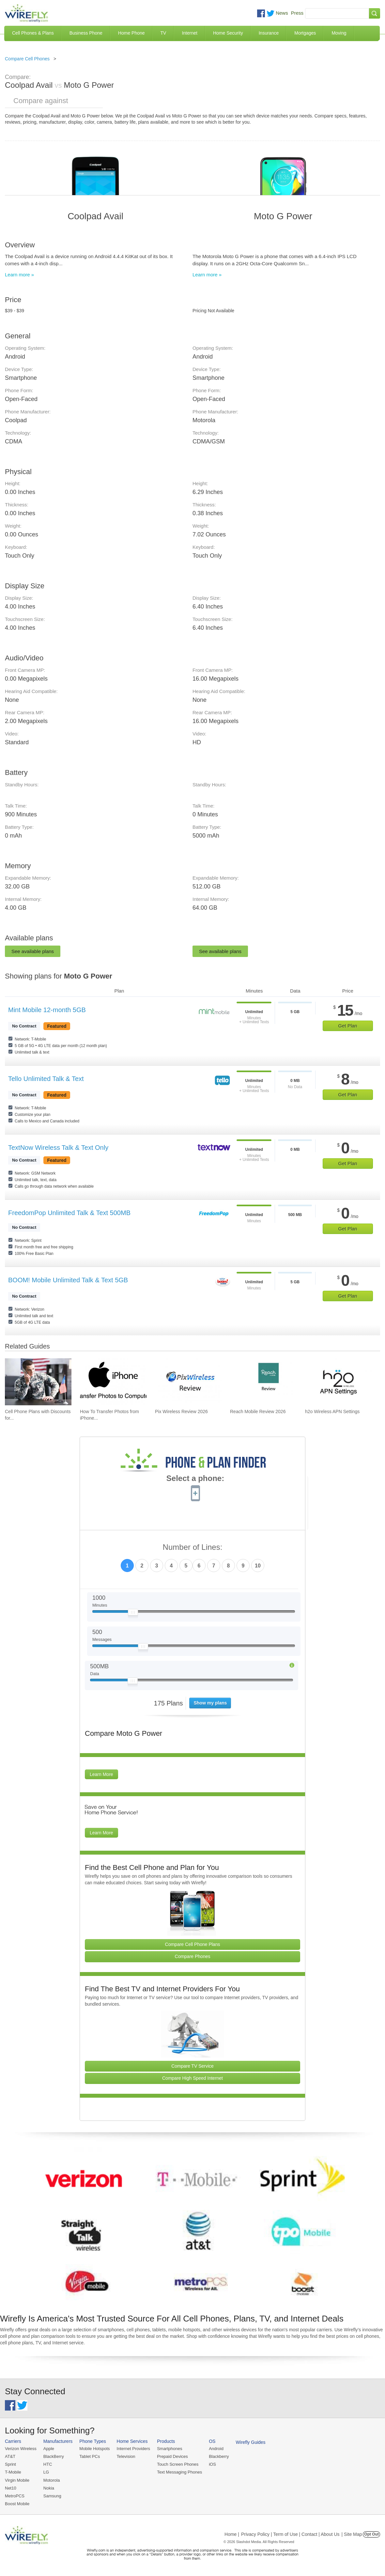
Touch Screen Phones (177, 2464)
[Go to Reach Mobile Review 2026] (263, 1381)
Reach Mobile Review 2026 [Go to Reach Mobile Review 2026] (257, 1411)
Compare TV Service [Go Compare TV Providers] (192, 2066)
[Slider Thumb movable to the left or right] (133, 1614)
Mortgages (305, 33)
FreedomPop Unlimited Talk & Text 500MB (69, 1213)
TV (163, 33)
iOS (212, 2464)
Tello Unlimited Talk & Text (46, 1078)
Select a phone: (195, 1479)
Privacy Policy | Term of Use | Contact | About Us (290, 2534)
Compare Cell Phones (27, 58)
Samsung (52, 2495)
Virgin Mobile (17, 2480)
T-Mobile (13, 2472)
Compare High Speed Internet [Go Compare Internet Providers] (192, 2078)
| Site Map (352, 2534)
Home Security (228, 33)
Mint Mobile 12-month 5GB (47, 1010)
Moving (338, 33)
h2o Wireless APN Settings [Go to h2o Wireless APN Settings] (332, 1411)
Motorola (51, 2480)
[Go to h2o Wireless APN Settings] (338, 1381)
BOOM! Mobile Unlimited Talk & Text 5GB (68, 1280)
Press (297, 13)
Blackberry (219, 2456)
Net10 (10, 2488)
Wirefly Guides (251, 2442)
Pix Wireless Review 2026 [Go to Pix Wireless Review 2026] (181, 1411)
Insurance (269, 33)
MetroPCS (14, 2495)
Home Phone (131, 33)
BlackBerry (53, 2456)
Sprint (10, 2464)
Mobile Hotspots (94, 2448)
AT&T (10, 2456)
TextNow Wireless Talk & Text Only (58, 1147)
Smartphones (169, 2448)
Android (216, 2448)
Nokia (48, 2488)
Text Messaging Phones (179, 2472)
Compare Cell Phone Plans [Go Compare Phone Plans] (192, 1944)
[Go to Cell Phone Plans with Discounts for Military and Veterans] (38, 1381)
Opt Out (371, 2534)
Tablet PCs (89, 2456)
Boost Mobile (17, 2503)
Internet (189, 33)
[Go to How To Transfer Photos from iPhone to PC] (113, 1381)
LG (46, 2472)
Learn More (101, 1774)
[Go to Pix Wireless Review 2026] (188, 1381)
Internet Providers (133, 2448)
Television (126, 2456)
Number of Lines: (193, 1547)
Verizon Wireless (21, 2448)
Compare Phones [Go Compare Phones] (192, 1956)
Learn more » (19, 274)
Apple (48, 2448)
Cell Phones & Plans (33, 33)
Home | (231, 2534)
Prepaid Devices (172, 2456)
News (282, 13)
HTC (47, 2464)
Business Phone (85, 33)
